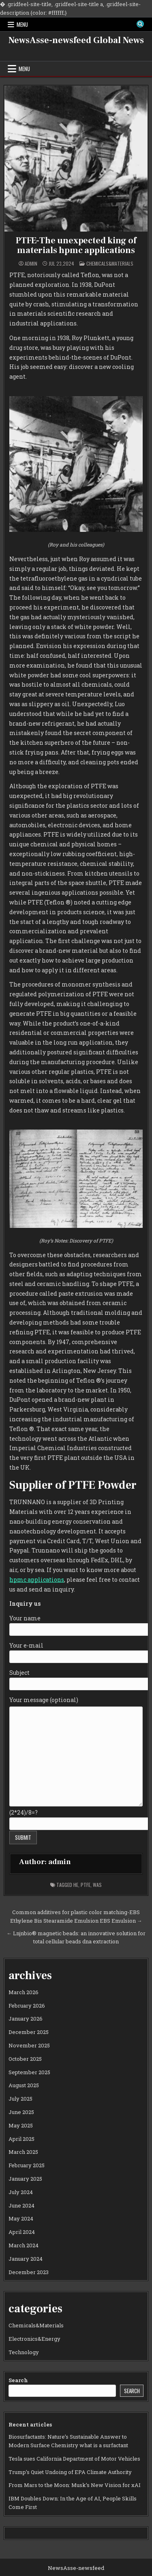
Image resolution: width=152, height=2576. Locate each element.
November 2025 (29, 2045)
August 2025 (24, 2085)
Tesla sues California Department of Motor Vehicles (74, 2458)
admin (31, 263)
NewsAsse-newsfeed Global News (76, 40)
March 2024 (24, 2245)
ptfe (85, 1884)
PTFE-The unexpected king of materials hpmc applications (76, 245)
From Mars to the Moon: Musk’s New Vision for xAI (75, 2485)
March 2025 (23, 2151)
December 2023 (29, 2272)
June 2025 (21, 2112)
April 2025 (21, 2138)
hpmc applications (36, 1579)
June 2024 (21, 2205)
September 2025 (29, 2072)
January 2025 (25, 2178)
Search (18, 2380)
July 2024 (21, 2192)
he (75, 1884)
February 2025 (27, 2165)
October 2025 (25, 2058)
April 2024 (22, 2232)
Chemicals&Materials (109, 263)
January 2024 (26, 2258)
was (97, 1884)
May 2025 (21, 2125)
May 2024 (21, 2218)
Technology (24, 2352)
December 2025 (29, 2032)
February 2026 (27, 2005)
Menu (22, 24)
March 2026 (24, 1992)
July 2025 (20, 2098)
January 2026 (26, 2018)
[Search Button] (140, 24)
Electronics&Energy (34, 2338)
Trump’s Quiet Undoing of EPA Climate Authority (70, 2472)
